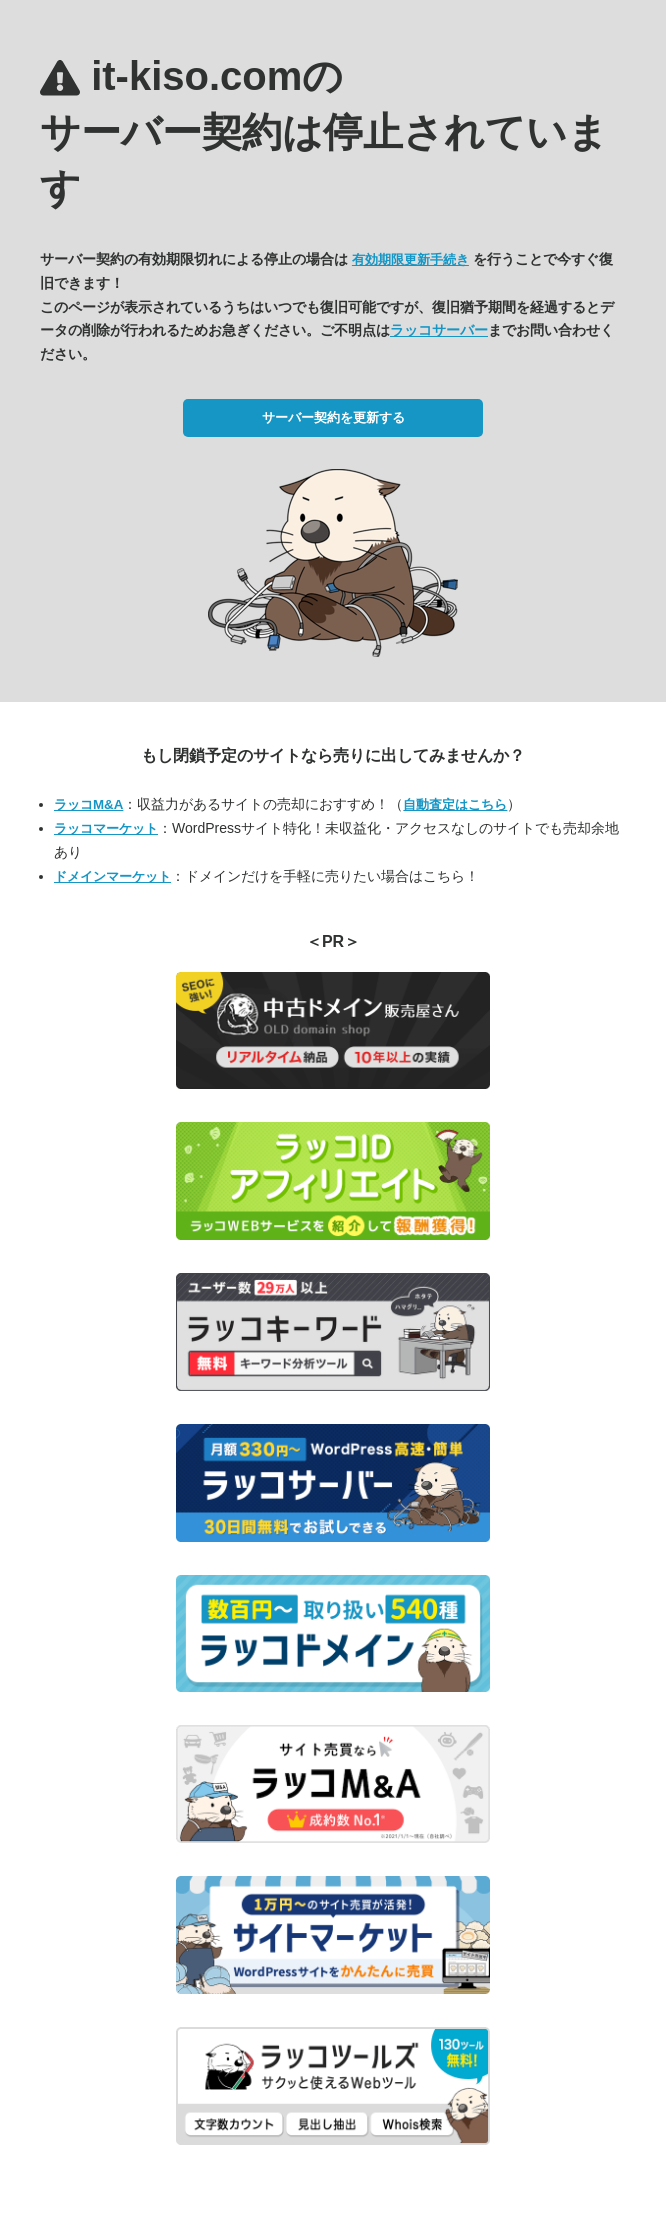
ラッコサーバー (439, 330)
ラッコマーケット (106, 828)
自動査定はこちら (455, 804)
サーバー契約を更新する (333, 417)
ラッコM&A (88, 804)
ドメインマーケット (112, 876)
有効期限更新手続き (410, 259)
